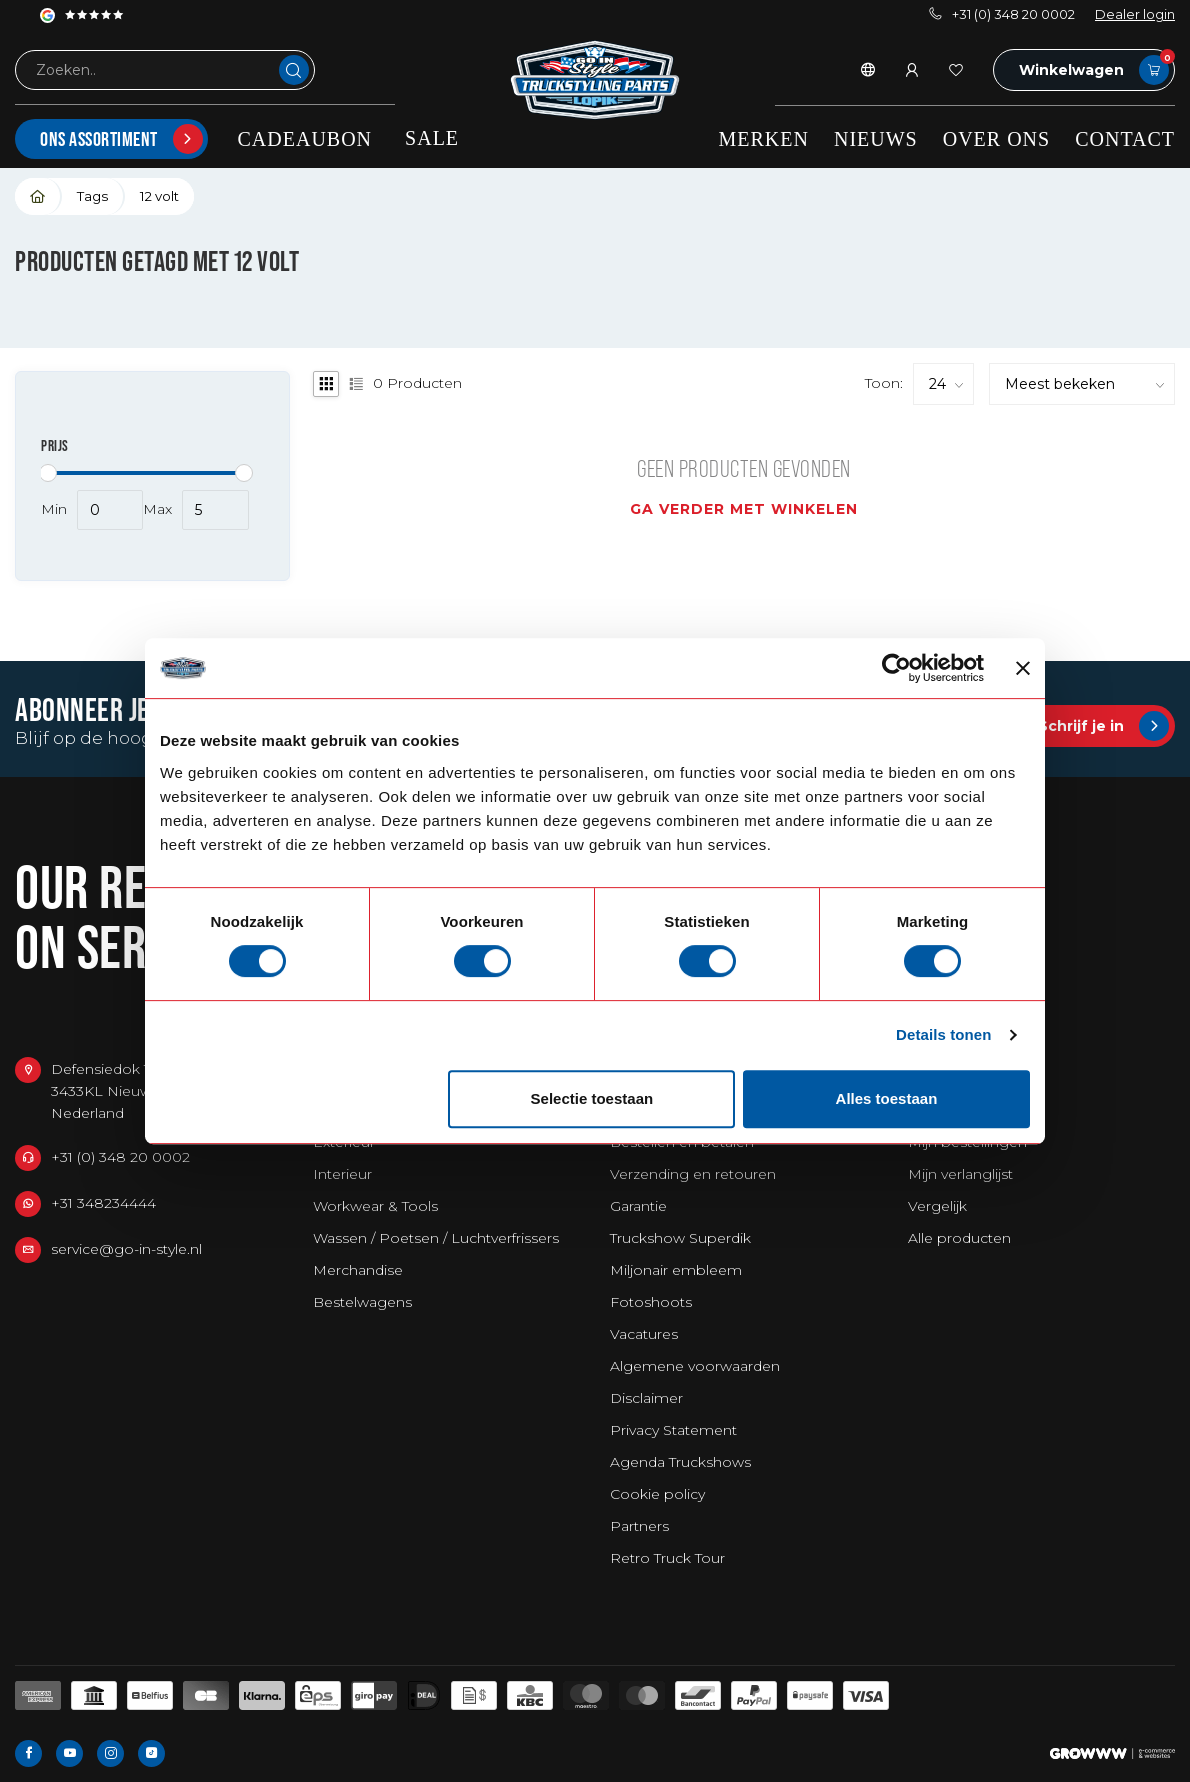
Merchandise (358, 1270)
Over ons (996, 139)
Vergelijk (937, 1206)
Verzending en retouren (693, 1174)
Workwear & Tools (375, 1206)
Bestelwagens (362, 1302)
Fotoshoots (651, 1302)
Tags (92, 196)
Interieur (342, 1174)
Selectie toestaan (592, 1098)
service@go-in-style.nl (126, 1249)
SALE (432, 138)
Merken (763, 139)
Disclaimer (646, 1398)
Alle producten (959, 1238)
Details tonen (943, 1034)
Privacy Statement (673, 1430)
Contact (1125, 139)
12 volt (159, 196)
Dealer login (1135, 14)
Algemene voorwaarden (695, 1366)
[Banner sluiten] (1023, 668)
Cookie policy (657, 1494)
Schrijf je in (1103, 726)
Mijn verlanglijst (960, 1174)
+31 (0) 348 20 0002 (1002, 14)
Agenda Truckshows (680, 1462)
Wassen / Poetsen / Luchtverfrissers (436, 1238)
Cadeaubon (305, 139)
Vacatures (644, 1334)
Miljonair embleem (676, 1270)
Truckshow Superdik (680, 1238)
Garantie (638, 1206)
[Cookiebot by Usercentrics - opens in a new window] (896, 668)
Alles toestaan (887, 1098)
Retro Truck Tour (667, 1558)
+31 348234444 (103, 1203)
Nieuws (876, 139)
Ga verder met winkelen (744, 509)
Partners (639, 1526)
